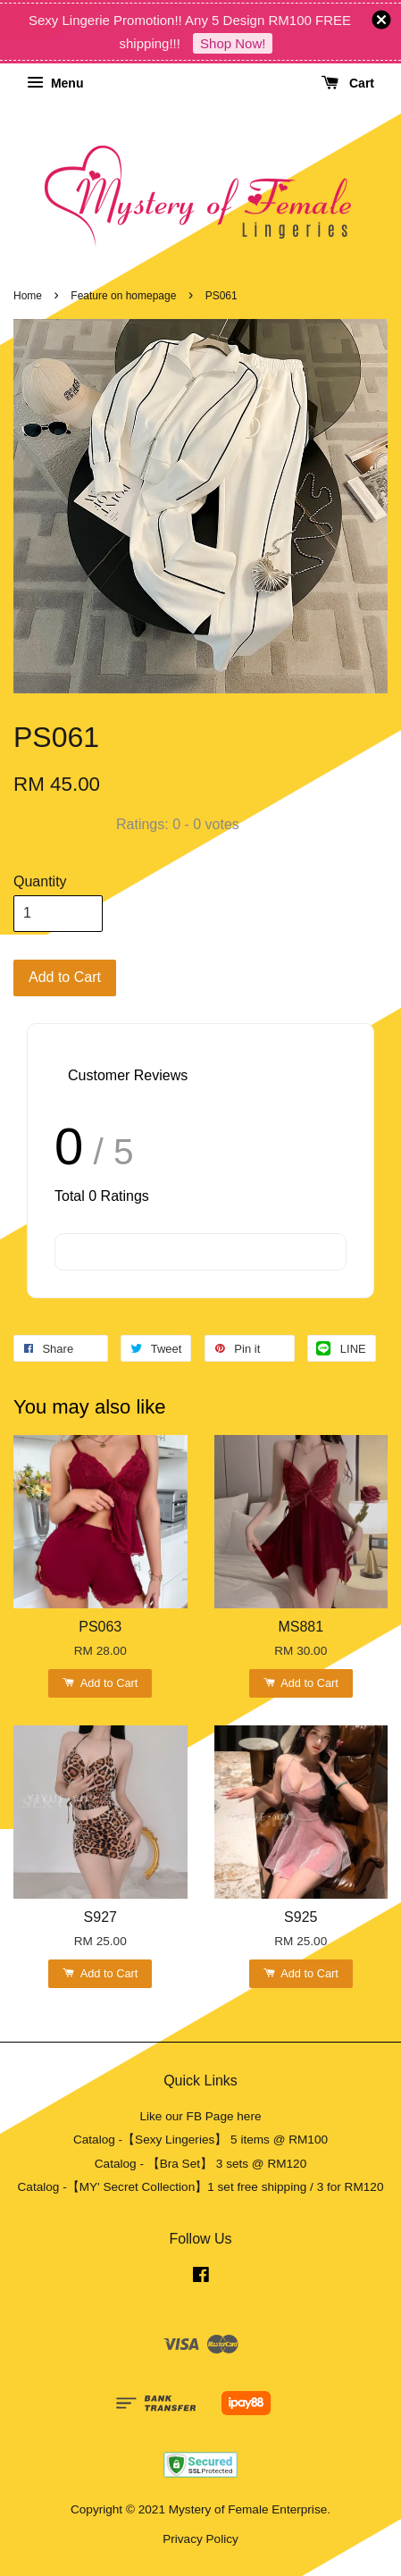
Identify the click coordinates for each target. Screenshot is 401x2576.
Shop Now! (232, 43)
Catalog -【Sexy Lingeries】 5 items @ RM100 (200, 2139)
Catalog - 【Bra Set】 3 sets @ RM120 (201, 2163)
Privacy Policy (200, 2539)
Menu (55, 83)
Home (27, 295)
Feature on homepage (123, 295)
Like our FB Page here (200, 2116)
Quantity (40, 881)
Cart (348, 83)
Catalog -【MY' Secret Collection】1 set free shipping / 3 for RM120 (201, 2187)
